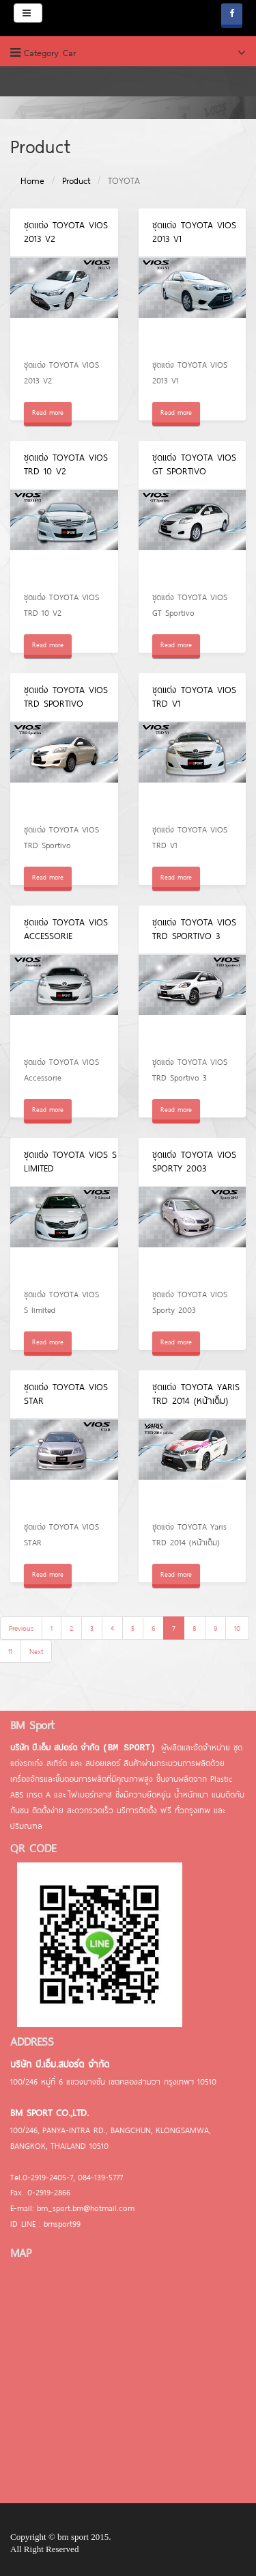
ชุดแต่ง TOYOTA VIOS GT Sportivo (194, 464)
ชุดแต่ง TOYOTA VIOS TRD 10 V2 (66, 464)
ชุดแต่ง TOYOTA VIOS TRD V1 (194, 696)
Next (36, 1651)
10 (237, 1628)
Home (32, 180)
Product (76, 180)
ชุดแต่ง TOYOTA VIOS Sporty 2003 (194, 1161)
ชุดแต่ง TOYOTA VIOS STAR (66, 1393)
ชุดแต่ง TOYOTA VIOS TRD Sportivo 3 (194, 929)
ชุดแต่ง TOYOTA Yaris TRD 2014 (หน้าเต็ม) (196, 1393)
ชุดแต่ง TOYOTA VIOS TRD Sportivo (66, 696)
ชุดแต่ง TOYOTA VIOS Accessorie (66, 929)
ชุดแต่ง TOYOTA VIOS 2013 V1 (194, 231)
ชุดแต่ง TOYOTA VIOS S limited (70, 1161)
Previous (21, 1628)
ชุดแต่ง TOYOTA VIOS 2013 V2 (66, 231)
